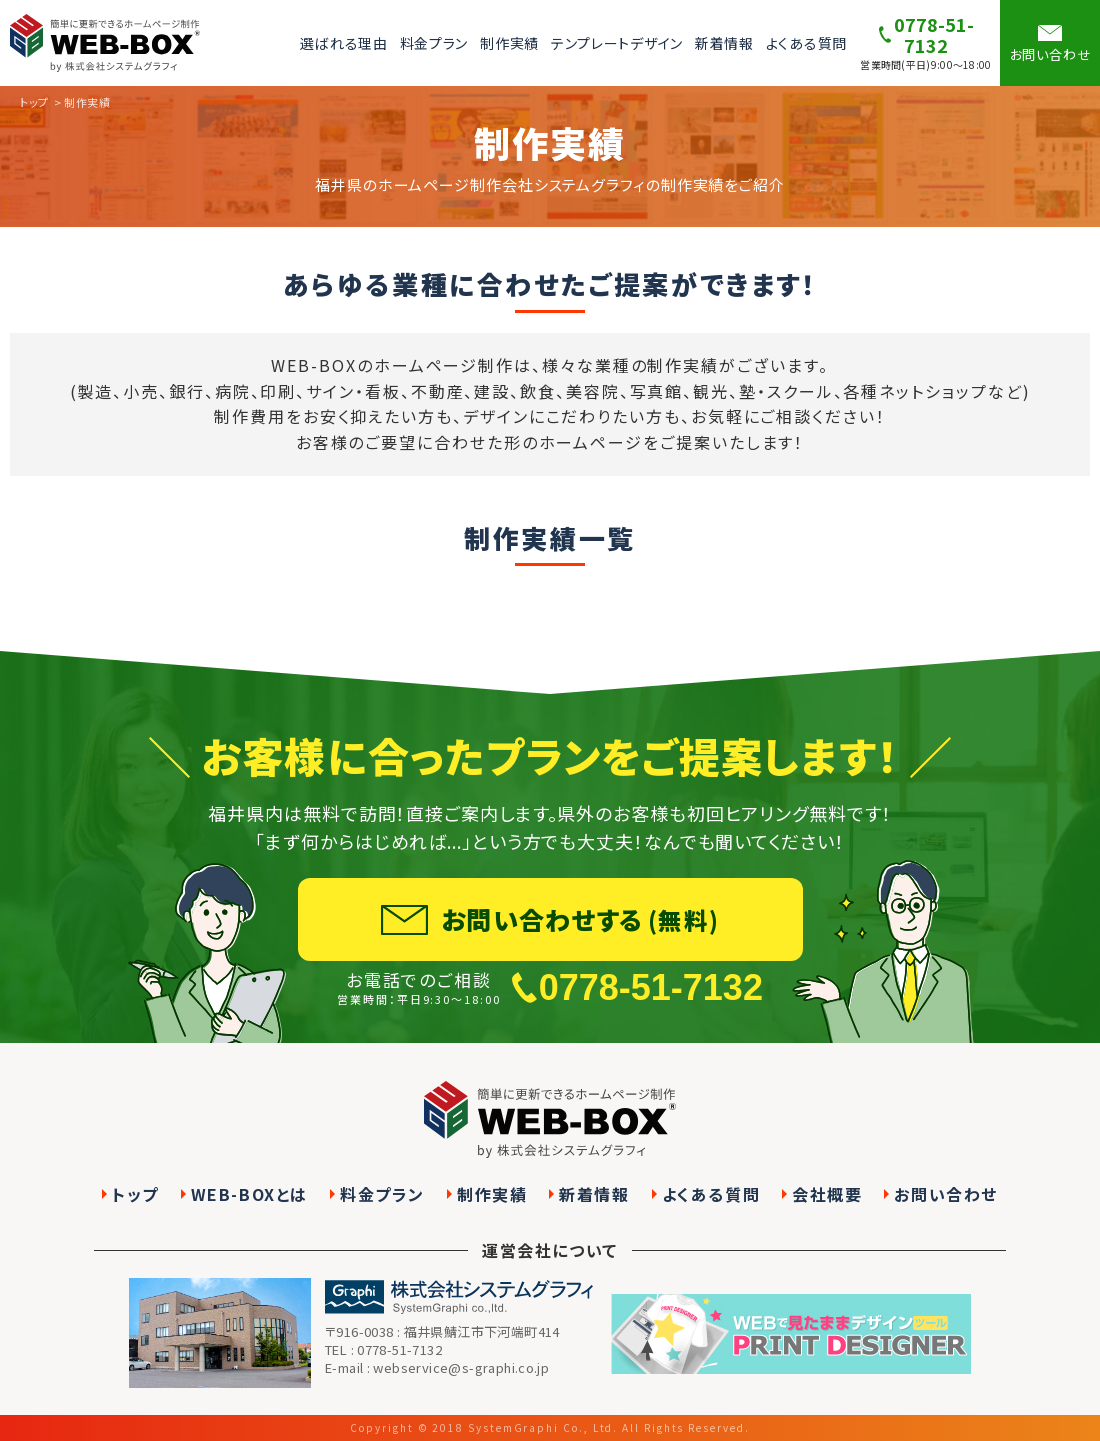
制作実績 (509, 43)
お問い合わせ (946, 1194)
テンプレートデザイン (617, 43)
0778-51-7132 (651, 1038)
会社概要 (827, 1194)
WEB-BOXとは (249, 1194)
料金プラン (434, 43)
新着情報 (724, 43)
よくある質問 (806, 43)
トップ (135, 1194)
